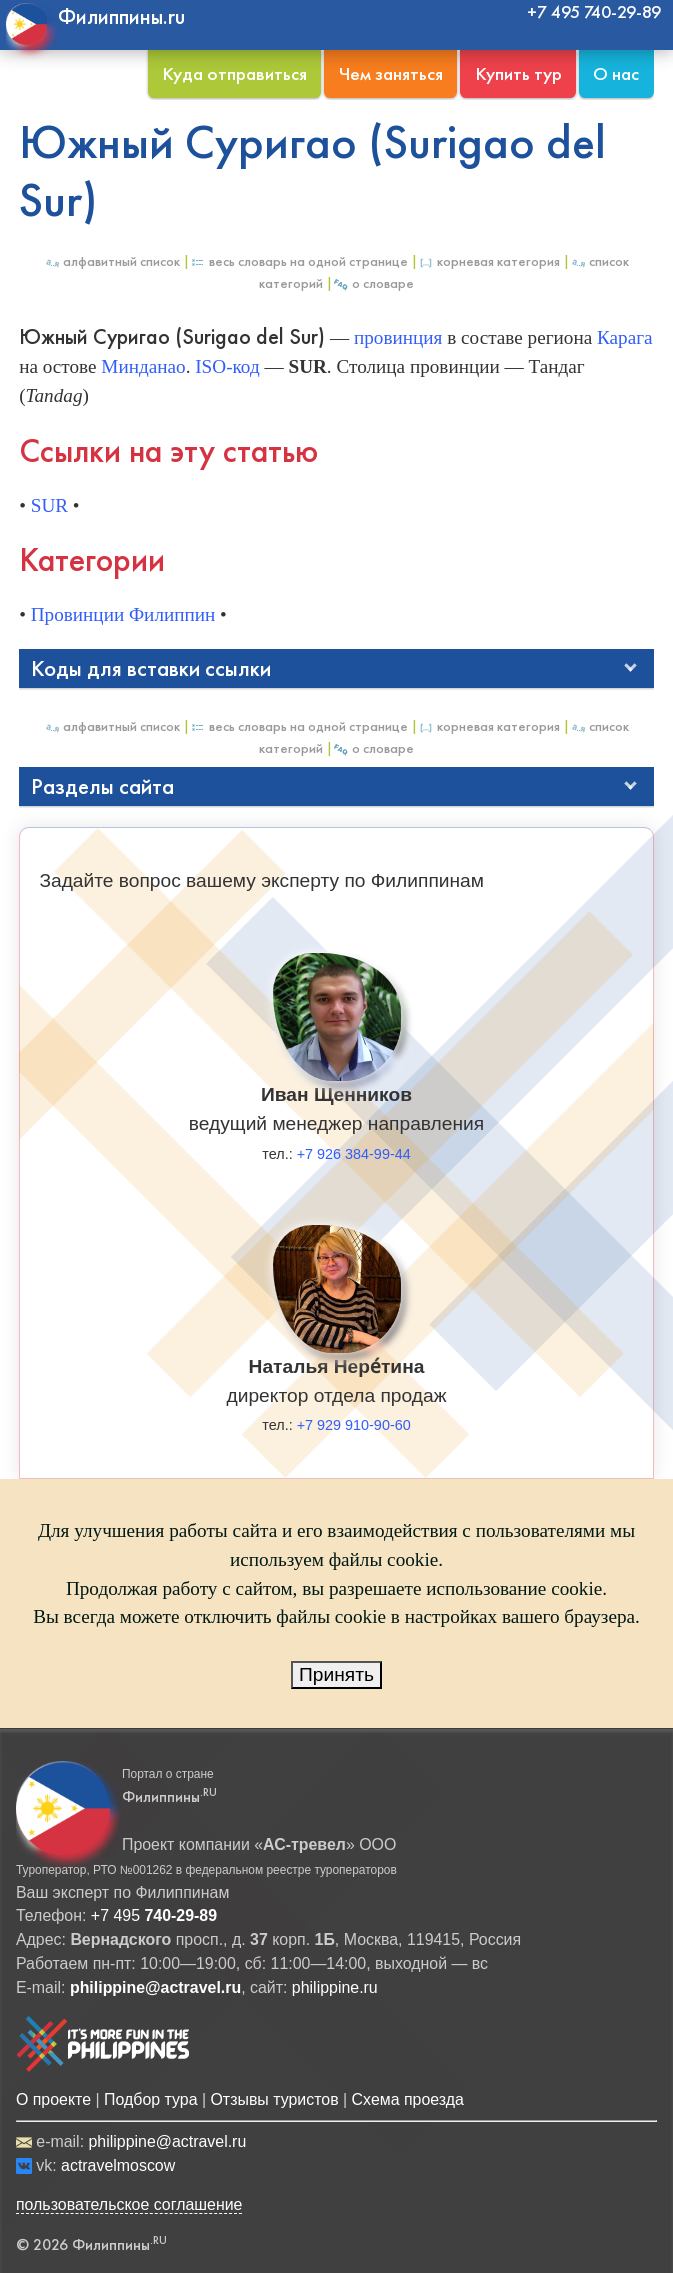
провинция (398, 337)
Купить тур (518, 73)
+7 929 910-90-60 (354, 1425)
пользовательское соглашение (129, 2204)
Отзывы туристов (274, 2099)
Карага (625, 337)
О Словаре (373, 283)
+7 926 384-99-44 (354, 1154)
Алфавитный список (112, 261)
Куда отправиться (234, 73)
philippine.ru (335, 1987)
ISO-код (227, 366)
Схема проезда (408, 2099)
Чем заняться (391, 73)
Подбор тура (150, 2099)
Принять (336, 1674)
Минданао (143, 366)
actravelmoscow (118, 2165)
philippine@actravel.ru (167, 2141)
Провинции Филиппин (123, 614)
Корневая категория (489, 261)
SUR (49, 505)
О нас (616, 73)
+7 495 (154, 1915)
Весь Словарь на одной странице (299, 261)
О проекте (53, 2099)
